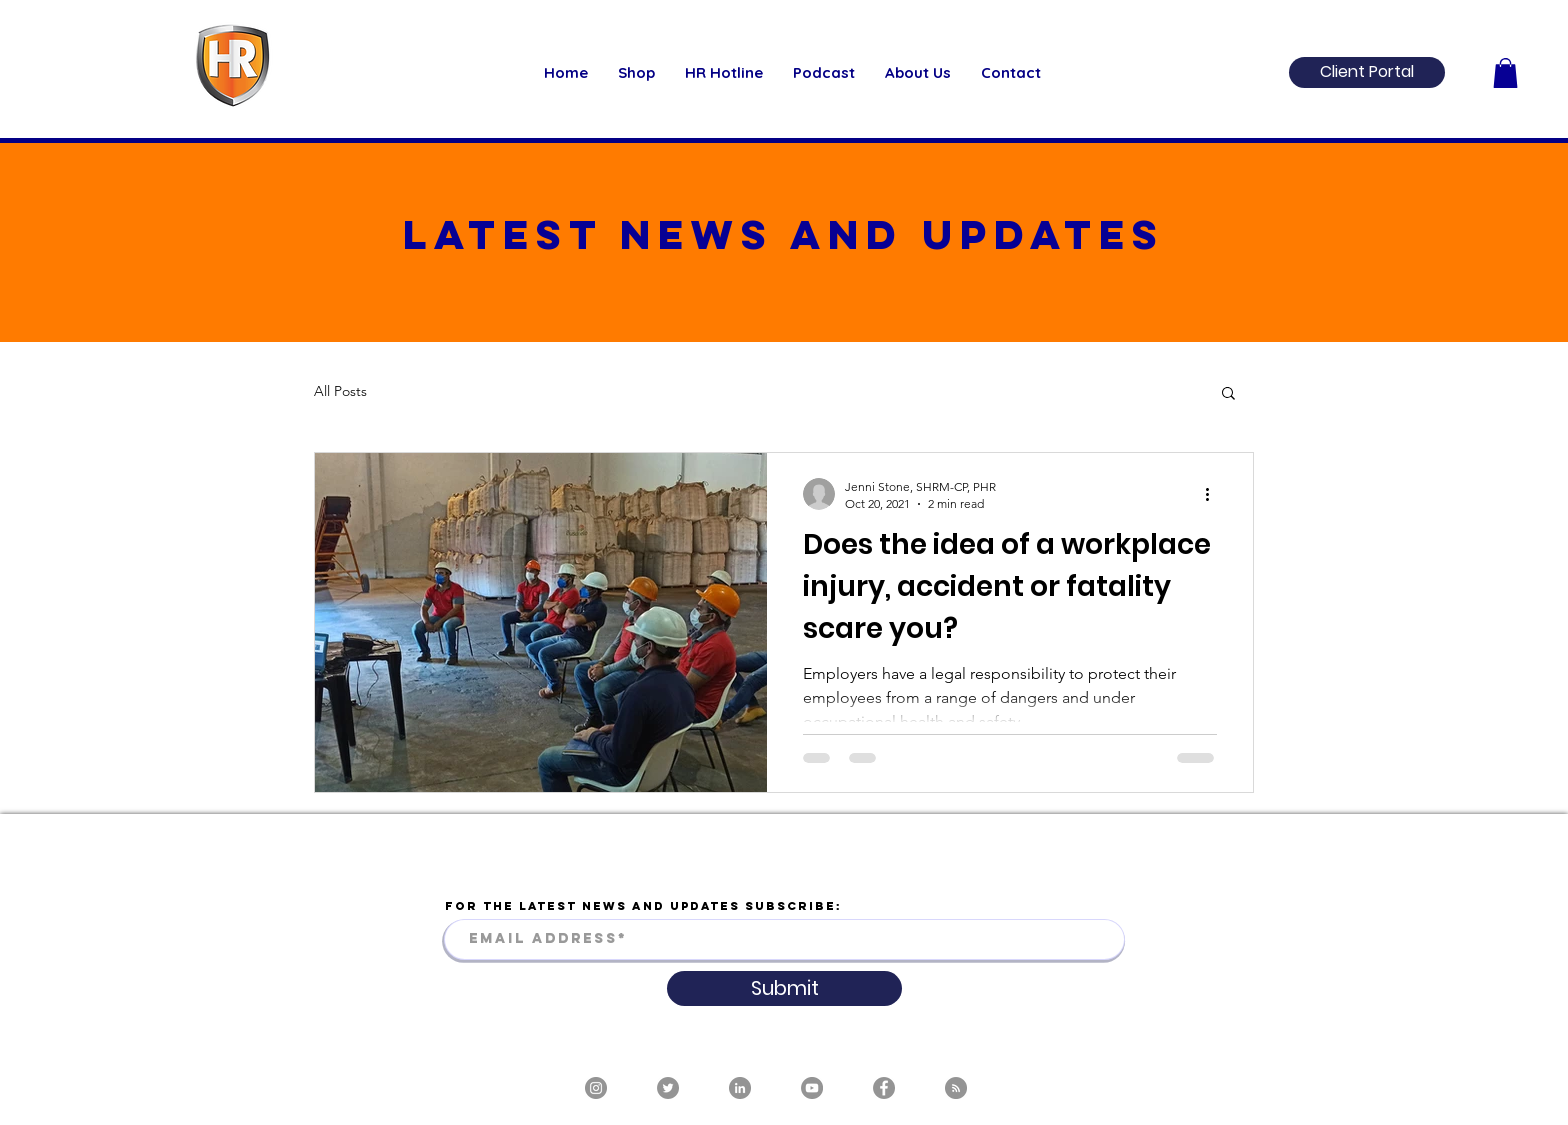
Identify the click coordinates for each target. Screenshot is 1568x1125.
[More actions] (1214, 494)
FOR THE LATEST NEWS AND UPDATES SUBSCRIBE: (643, 906)
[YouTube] (812, 1088)
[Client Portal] (1367, 72)
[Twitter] (668, 1088)
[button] (1505, 73)
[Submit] (784, 988)
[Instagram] (596, 1088)
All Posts (340, 391)
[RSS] (956, 1088)
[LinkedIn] (740, 1088)
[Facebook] (884, 1088)
